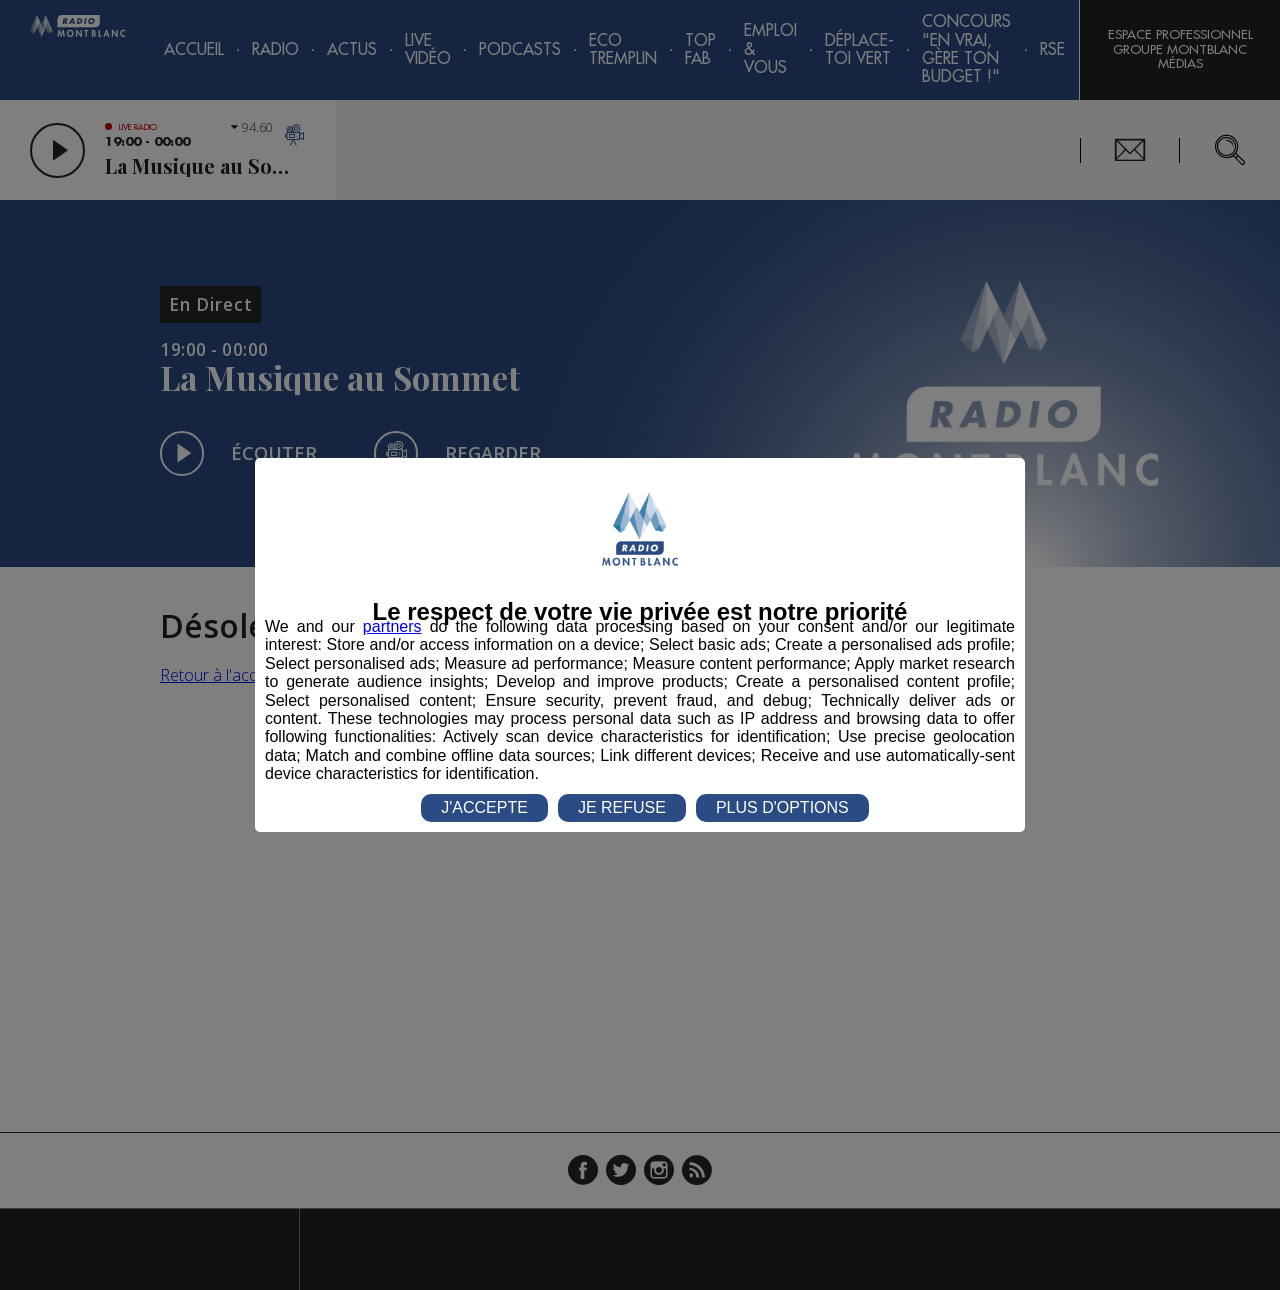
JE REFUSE (622, 807)
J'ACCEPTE (484, 807)
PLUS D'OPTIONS (782, 807)
